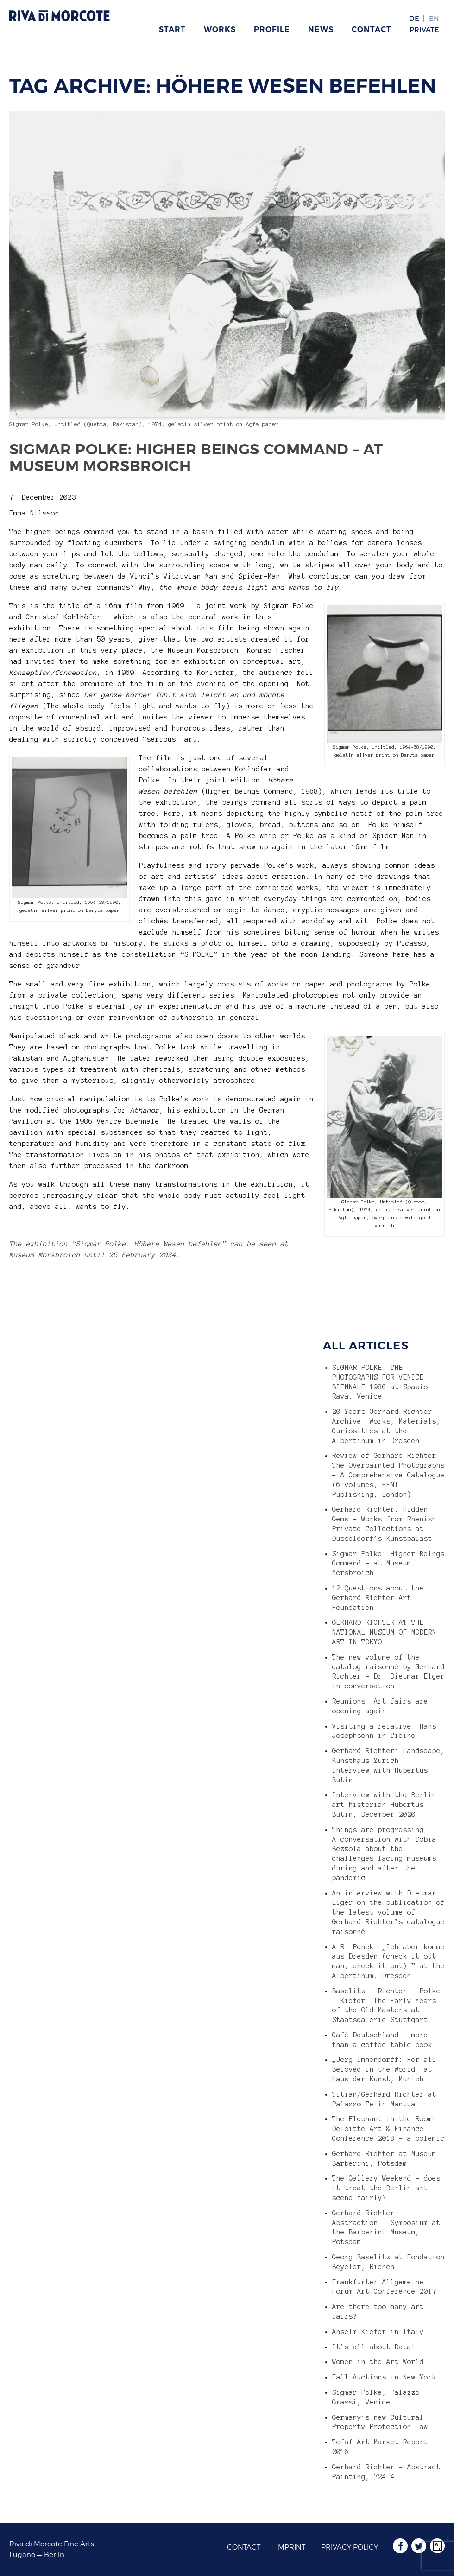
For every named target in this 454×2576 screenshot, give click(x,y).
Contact (371, 29)
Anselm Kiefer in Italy (378, 2331)
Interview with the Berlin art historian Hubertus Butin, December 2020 (384, 1804)
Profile (272, 29)
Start (172, 29)
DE (414, 18)
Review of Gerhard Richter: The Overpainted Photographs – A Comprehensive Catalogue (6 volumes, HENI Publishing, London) (388, 1475)
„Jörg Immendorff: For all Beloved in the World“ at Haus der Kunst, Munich (384, 2069)
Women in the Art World (378, 2362)
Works (220, 29)
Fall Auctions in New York (384, 2377)
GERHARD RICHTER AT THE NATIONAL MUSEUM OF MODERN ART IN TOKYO (384, 1632)
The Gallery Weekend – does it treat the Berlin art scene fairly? (386, 2188)
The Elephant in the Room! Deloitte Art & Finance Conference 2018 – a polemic (388, 2128)
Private (424, 29)
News (321, 29)
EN (434, 18)
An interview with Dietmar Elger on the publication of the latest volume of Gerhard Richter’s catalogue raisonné (388, 1912)
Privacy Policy (349, 2547)
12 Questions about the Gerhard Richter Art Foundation (378, 1597)
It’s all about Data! (374, 2347)
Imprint (290, 2547)
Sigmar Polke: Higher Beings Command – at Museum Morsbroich (196, 457)
